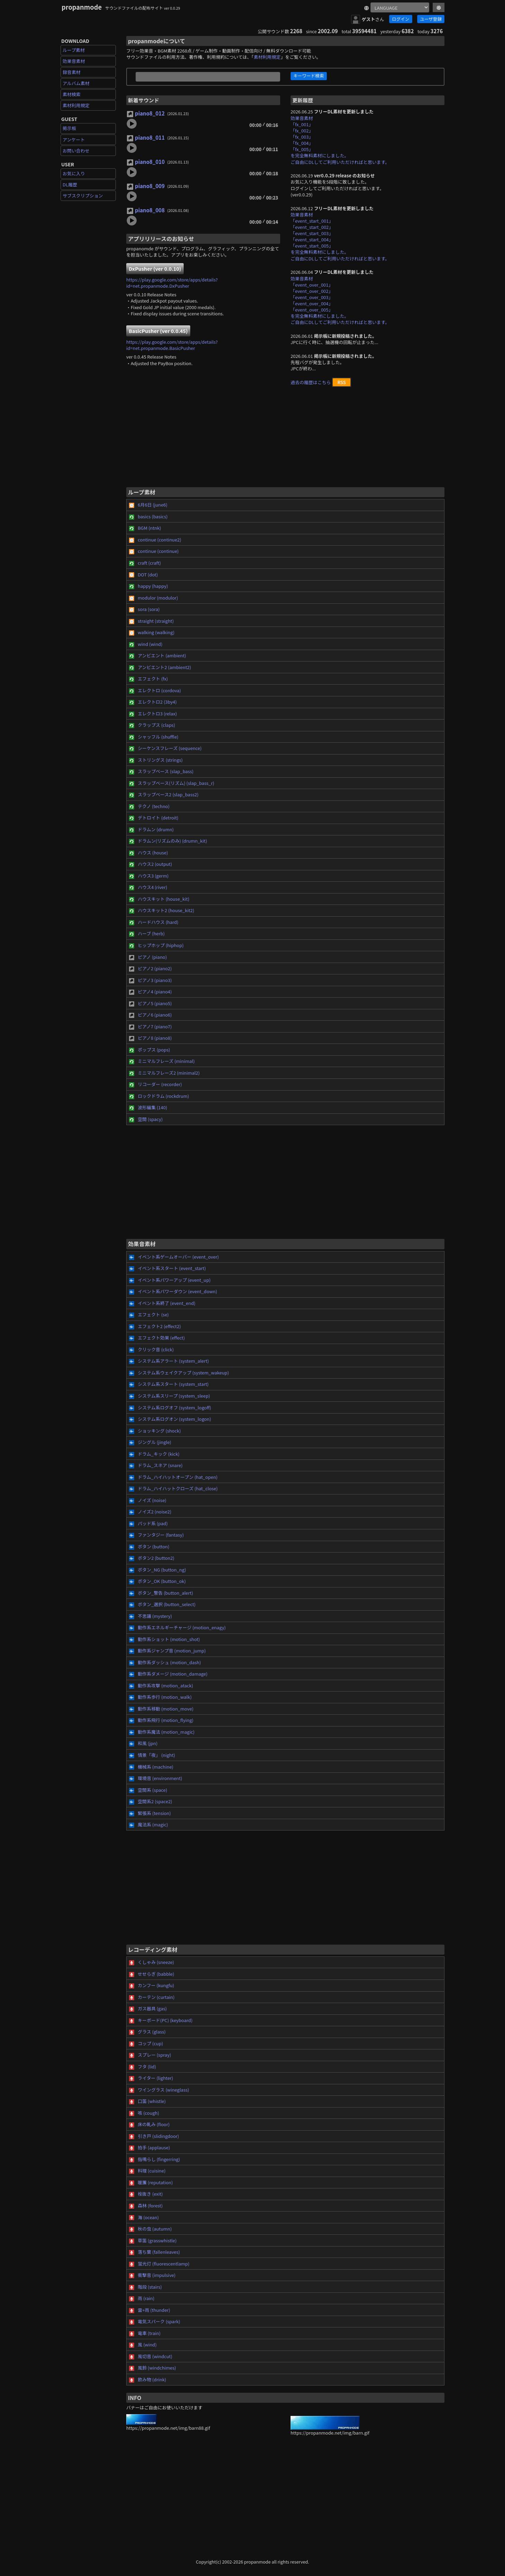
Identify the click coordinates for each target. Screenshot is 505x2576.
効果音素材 (74, 61)
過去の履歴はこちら (311, 382)
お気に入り (74, 173)
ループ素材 (74, 50)
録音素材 (72, 72)
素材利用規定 (76, 105)
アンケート (74, 139)
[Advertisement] (285, 440)
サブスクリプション (83, 195)
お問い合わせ (76, 150)
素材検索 (72, 94)
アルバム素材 (76, 83)
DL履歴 (70, 184)
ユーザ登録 (431, 19)
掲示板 (69, 128)
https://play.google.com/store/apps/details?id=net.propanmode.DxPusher (172, 282)
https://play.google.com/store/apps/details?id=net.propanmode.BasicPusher (172, 345)
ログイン (400, 19)
